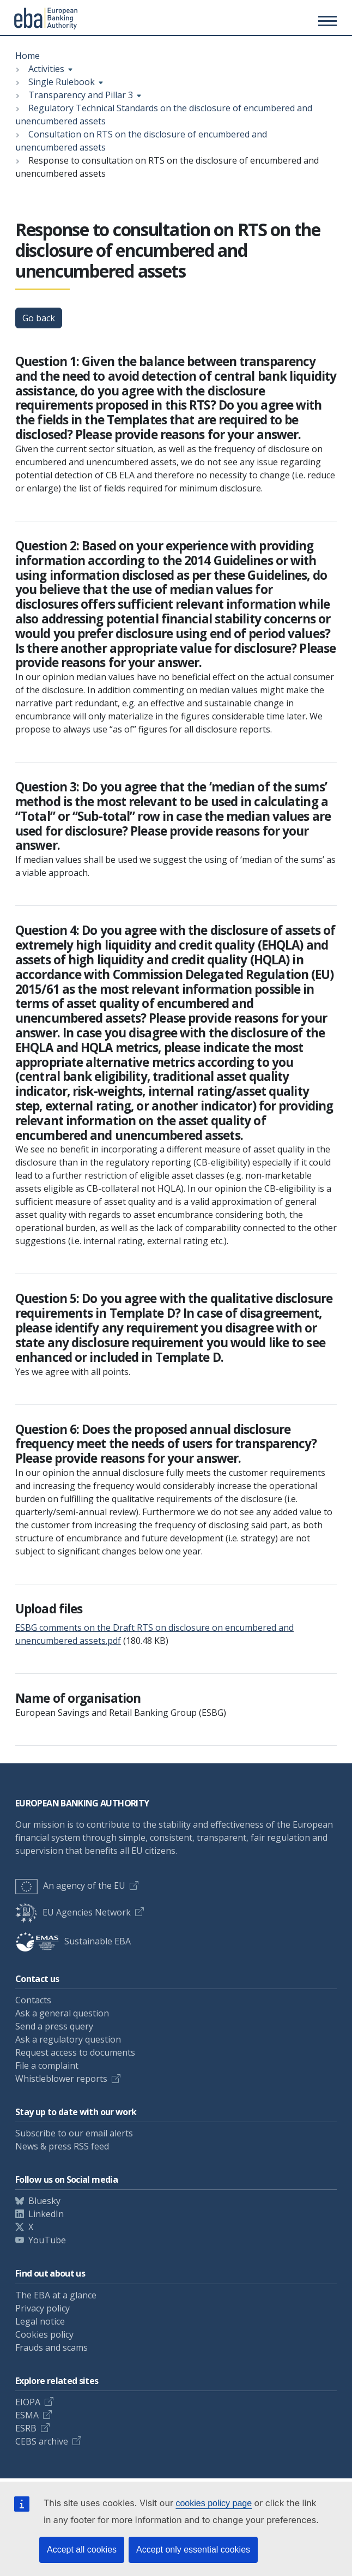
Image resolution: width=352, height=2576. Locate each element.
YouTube (47, 2240)
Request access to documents (75, 2052)
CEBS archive (41, 2441)
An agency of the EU (70, 1886)
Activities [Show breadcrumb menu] (46, 69)
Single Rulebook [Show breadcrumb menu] (61, 82)
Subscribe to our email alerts (74, 2133)
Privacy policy (42, 2308)
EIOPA (27, 2402)
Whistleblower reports (61, 2079)
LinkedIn (46, 2214)
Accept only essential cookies (193, 2549)
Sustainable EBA (73, 1941)
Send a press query (54, 2026)
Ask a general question (62, 2013)
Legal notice (40, 2321)
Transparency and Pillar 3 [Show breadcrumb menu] (80, 95)
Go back (38, 318)
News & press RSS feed (62, 2146)
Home (27, 56)
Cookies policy (44, 2334)
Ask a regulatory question (68, 2039)
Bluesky (44, 2201)
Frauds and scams (51, 2347)
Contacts (33, 2000)
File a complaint (46, 2065)
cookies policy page (213, 2503)
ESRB (26, 2428)
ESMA (27, 2415)
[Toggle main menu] (326, 21)
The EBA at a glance (55, 2295)
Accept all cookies (82, 2549)
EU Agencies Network (73, 1912)
